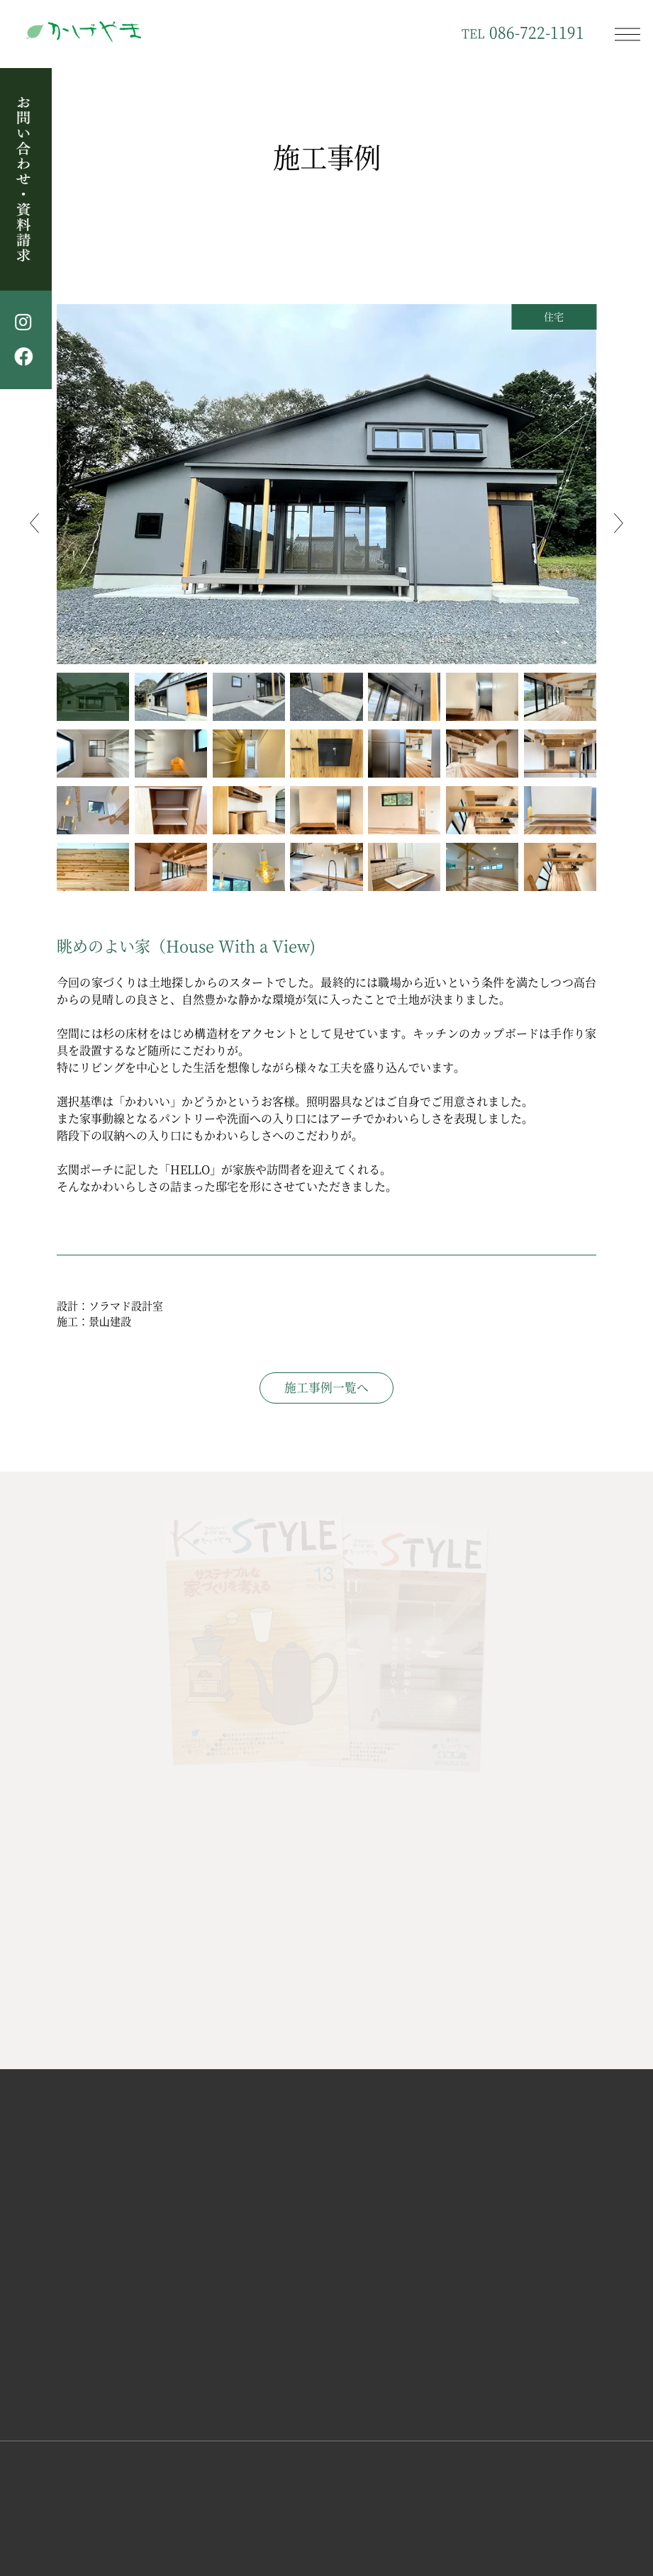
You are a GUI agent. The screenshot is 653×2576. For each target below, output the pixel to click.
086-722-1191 (523, 32)
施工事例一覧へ (326, 1387)
